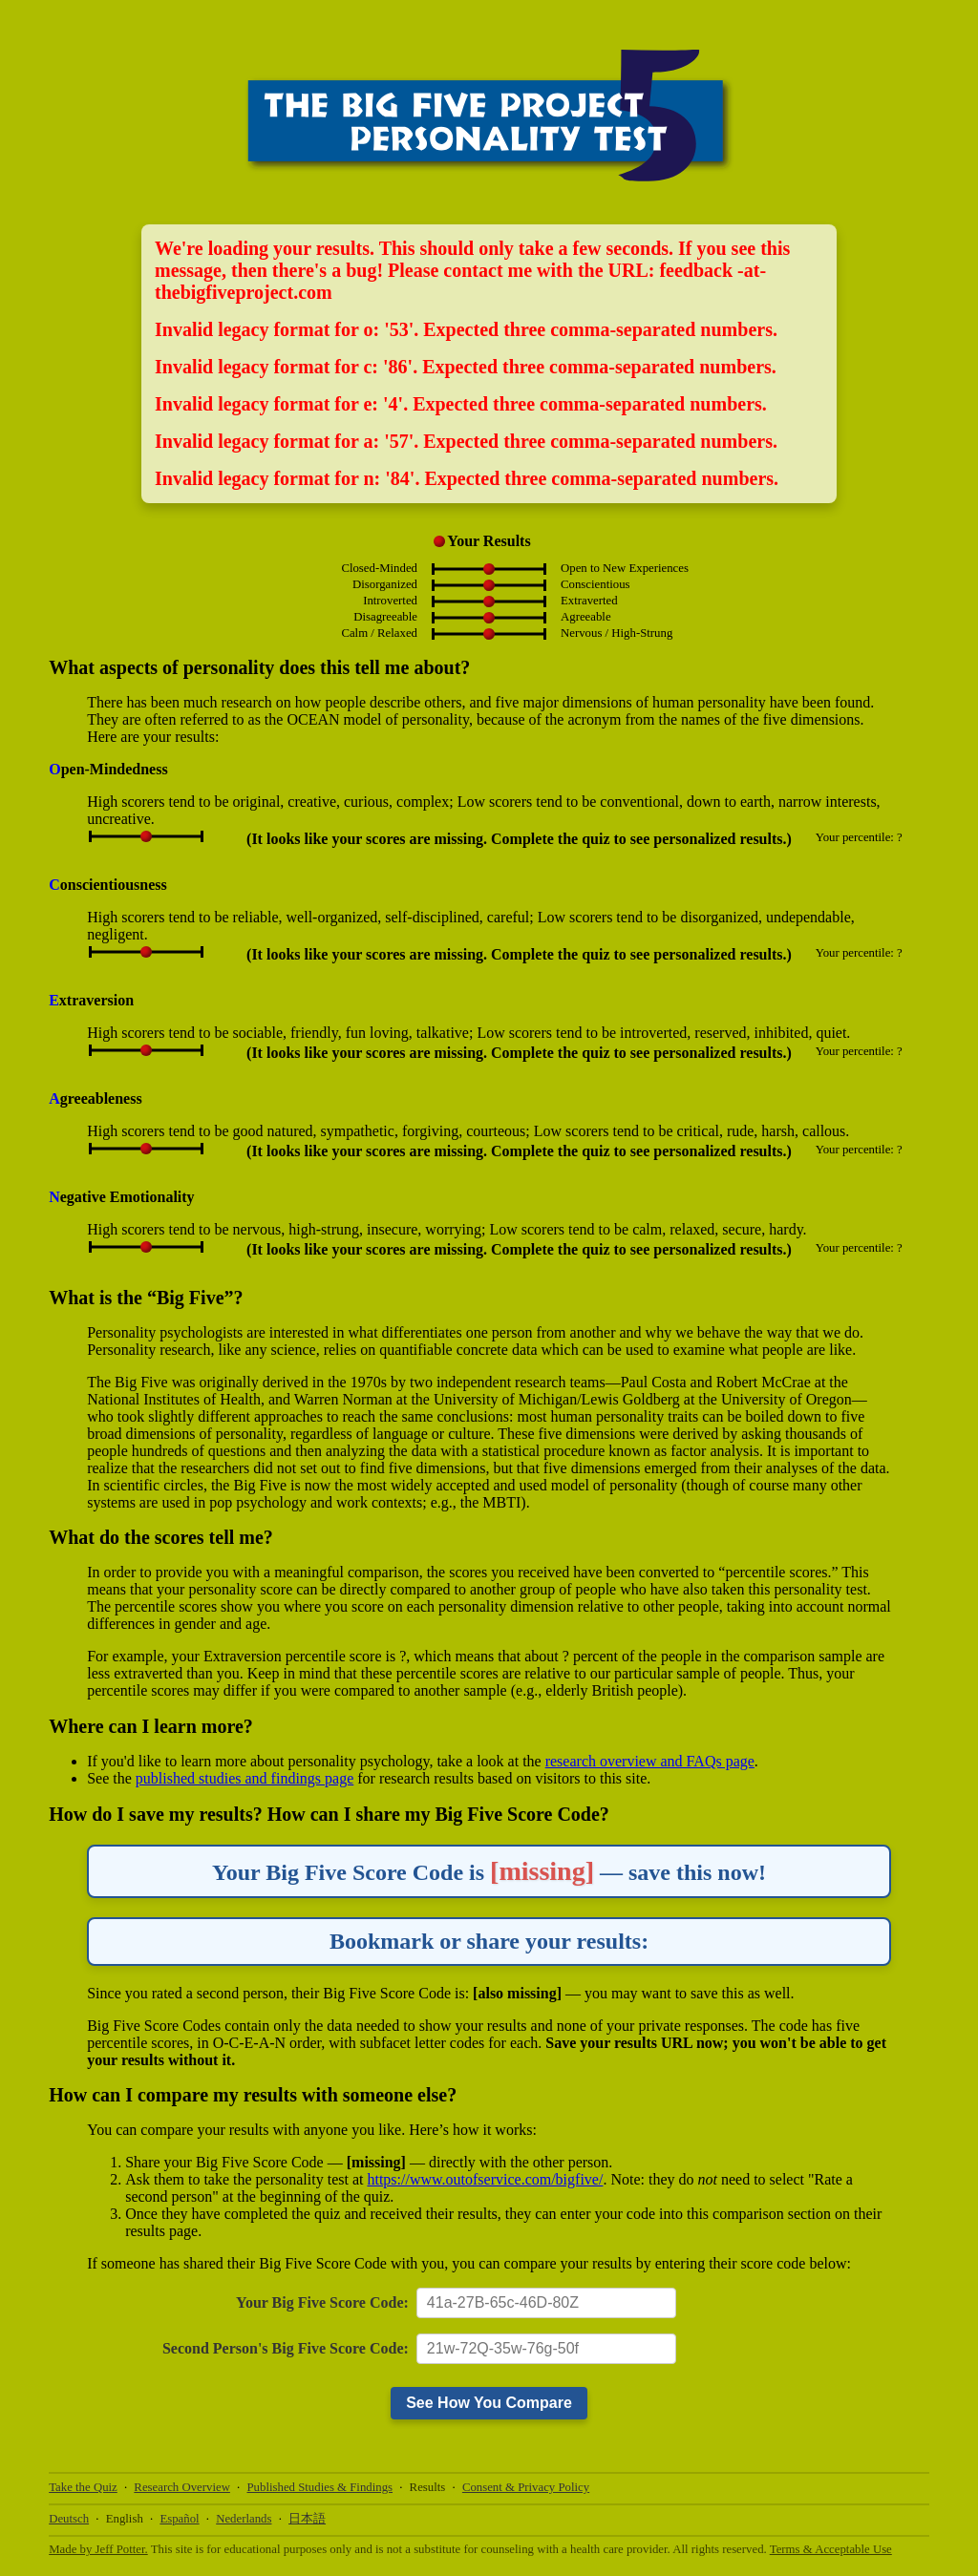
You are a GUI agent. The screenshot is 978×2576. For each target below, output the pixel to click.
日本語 (307, 2518)
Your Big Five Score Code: (322, 2302)
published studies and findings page (244, 1778)
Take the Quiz (83, 2487)
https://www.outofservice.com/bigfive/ (485, 2179)
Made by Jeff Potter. (98, 2549)
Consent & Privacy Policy (525, 2487)
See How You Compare (489, 2403)
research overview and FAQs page (650, 1761)
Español (179, 2518)
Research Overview (182, 2487)
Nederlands (243, 2518)
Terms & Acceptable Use (831, 2549)
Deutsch (69, 2518)
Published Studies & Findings (320, 2487)
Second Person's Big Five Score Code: (285, 2348)
